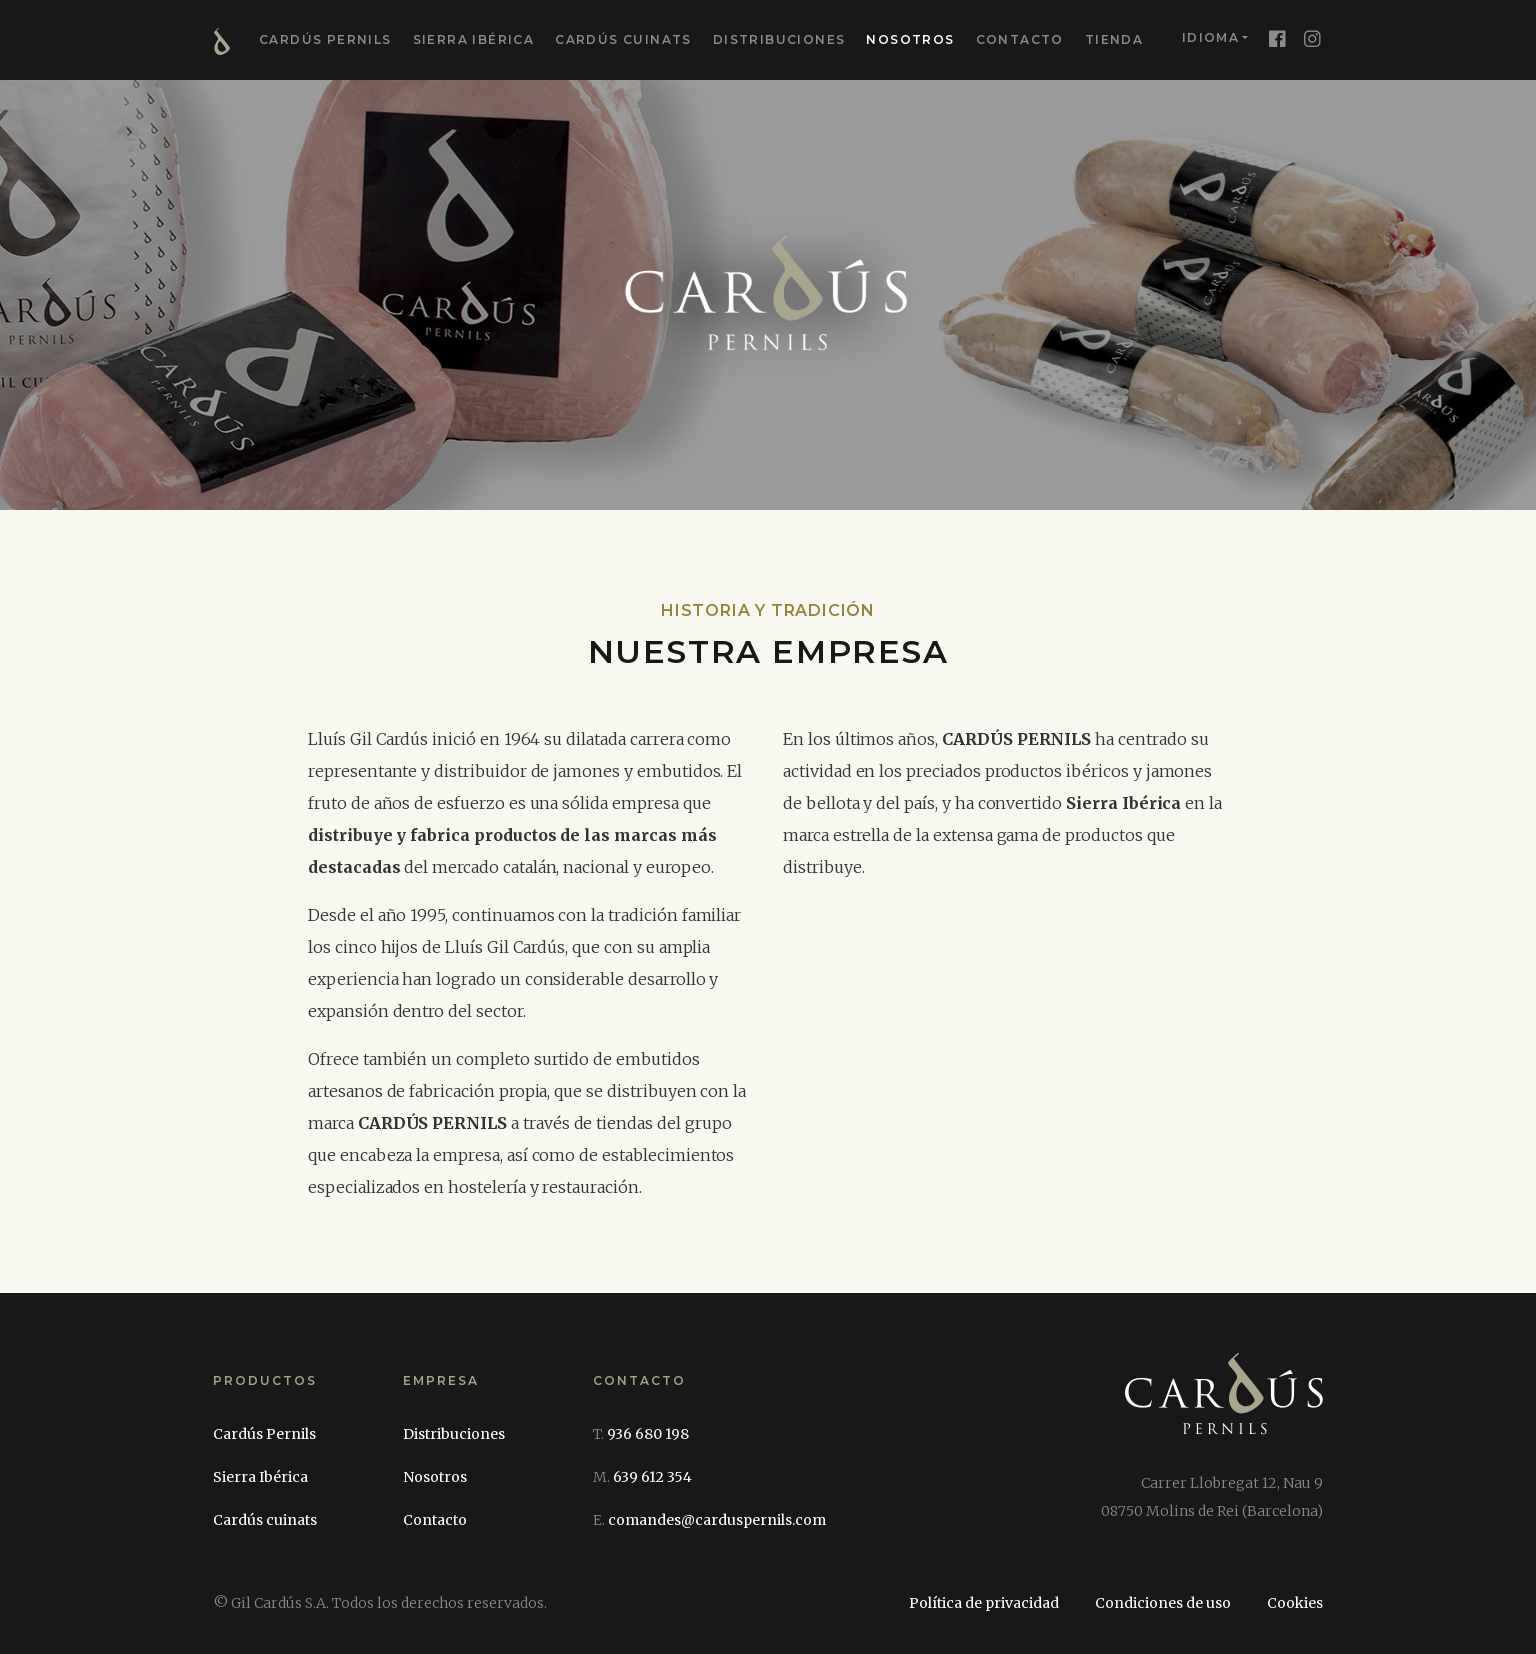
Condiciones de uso (1163, 1603)
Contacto (1020, 39)
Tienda (1114, 39)
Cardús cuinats (623, 39)
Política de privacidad (984, 1603)
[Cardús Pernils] (1224, 1413)
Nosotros (910, 39)
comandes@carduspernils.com (717, 1520)
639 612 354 (652, 1477)
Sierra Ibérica (474, 39)
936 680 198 (648, 1434)
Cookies (1295, 1603)
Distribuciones (779, 39)
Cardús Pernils (325, 39)
